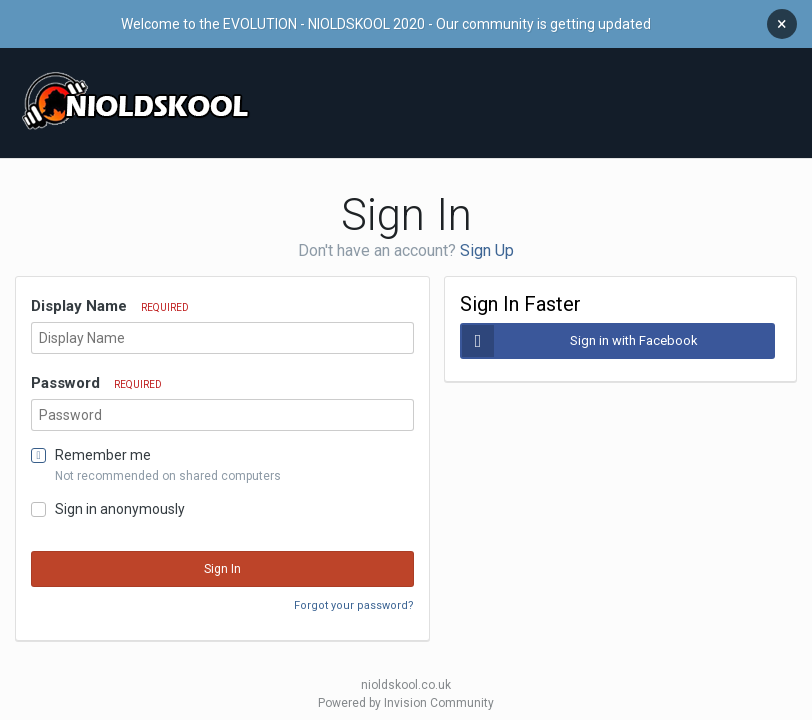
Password (96, 373)
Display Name (110, 296)
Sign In (222, 559)
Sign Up (487, 240)
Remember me (103, 445)
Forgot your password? (354, 595)
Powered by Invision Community (406, 693)
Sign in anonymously (120, 499)
